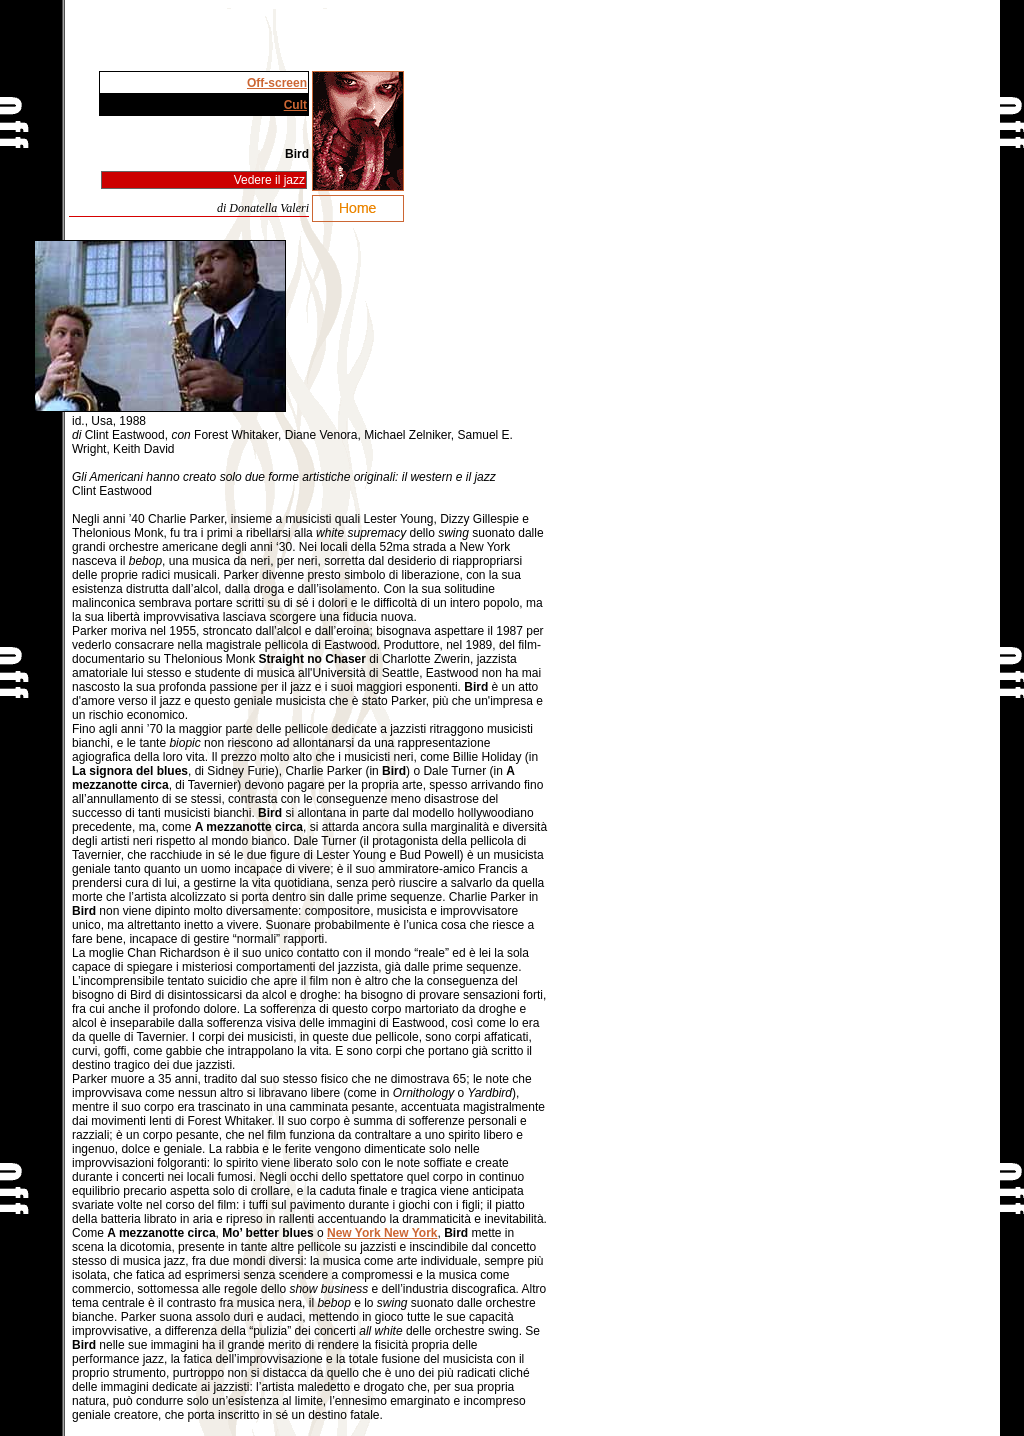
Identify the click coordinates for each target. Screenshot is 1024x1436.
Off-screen (277, 83)
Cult (295, 105)
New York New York (382, 1233)
